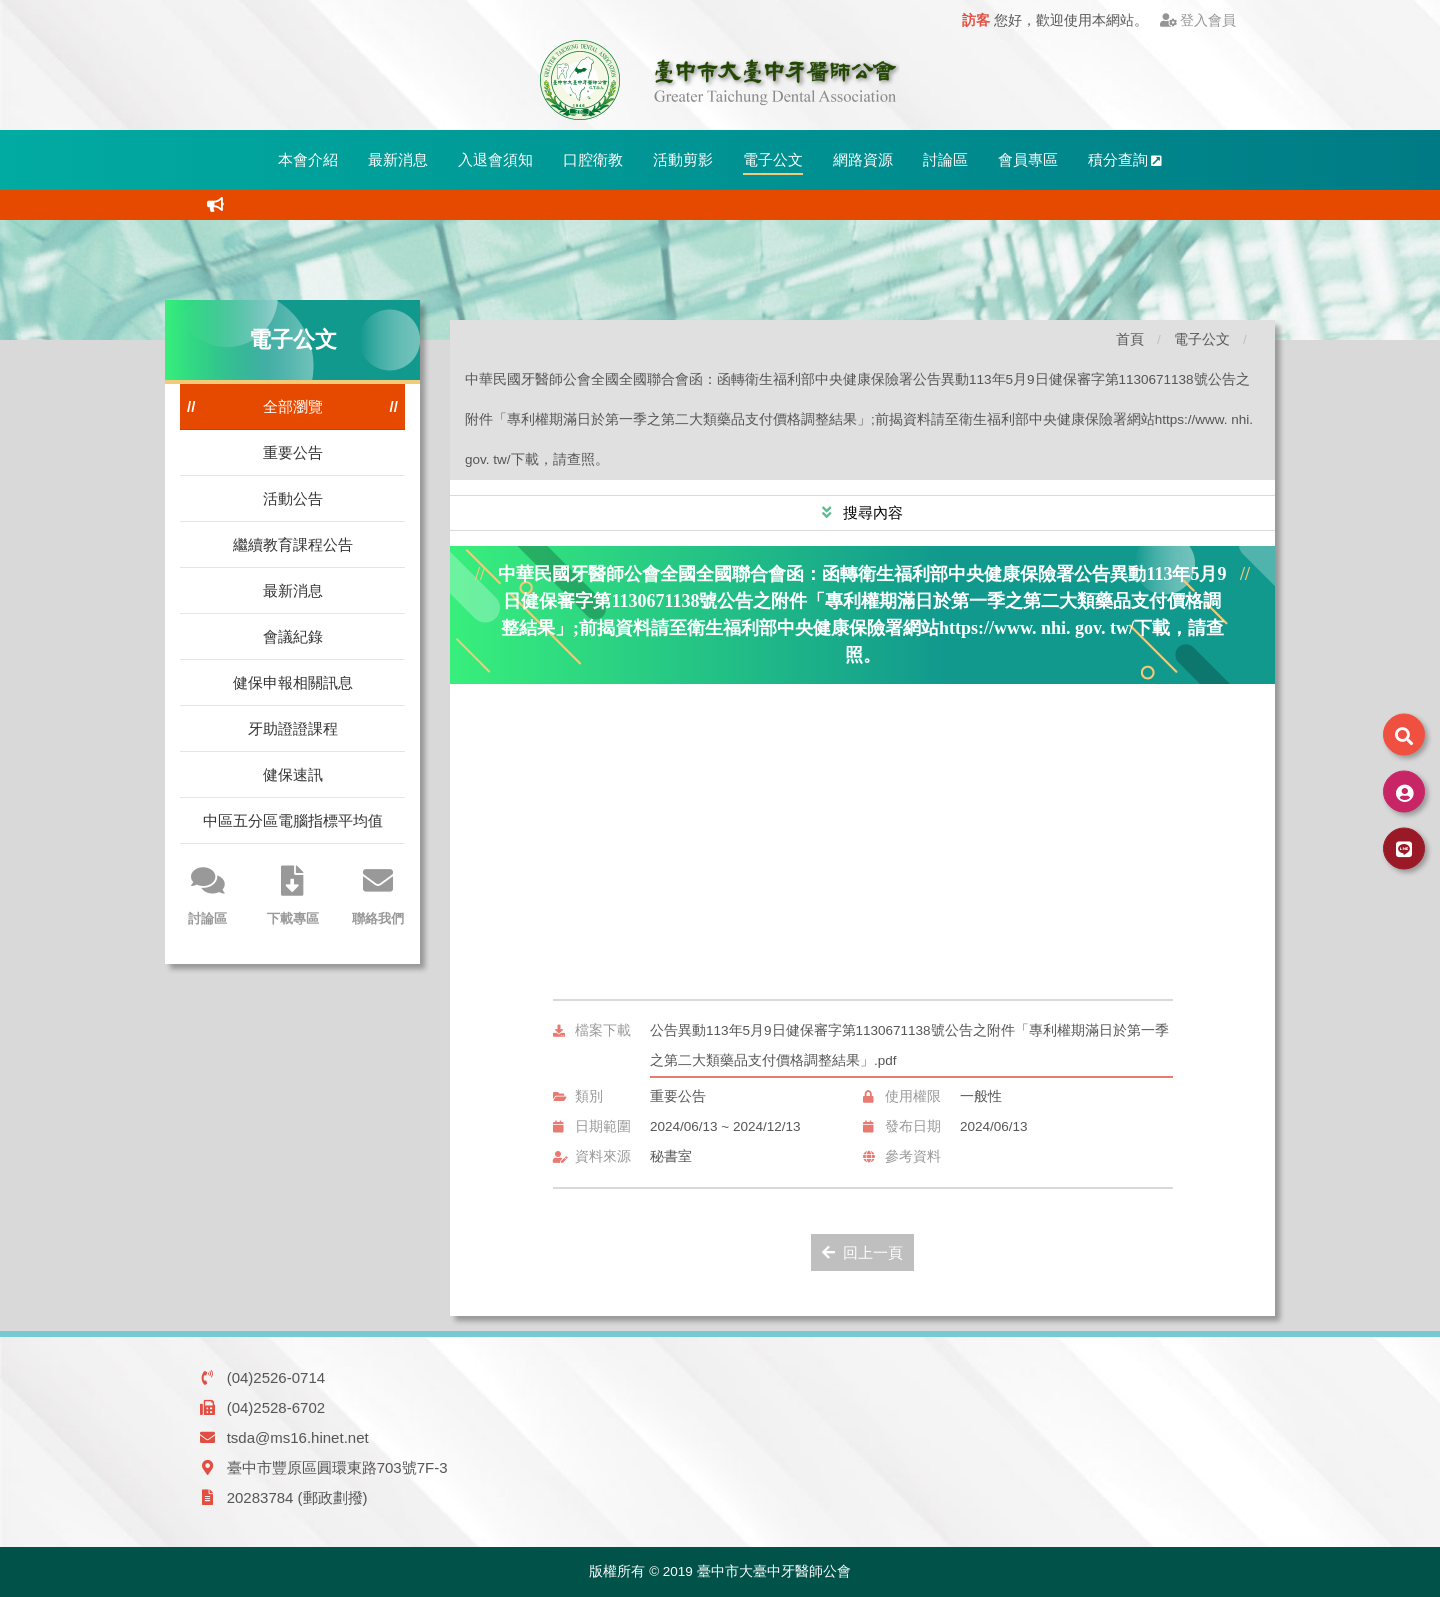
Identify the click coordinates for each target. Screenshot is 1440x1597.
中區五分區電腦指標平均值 (293, 820)
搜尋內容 (871, 512)
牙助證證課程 (293, 728)
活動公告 (293, 498)
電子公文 (773, 159)
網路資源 (863, 159)
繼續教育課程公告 (293, 544)
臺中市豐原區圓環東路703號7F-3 (337, 1467)
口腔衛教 (593, 159)
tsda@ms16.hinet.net (298, 1437)
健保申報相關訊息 (293, 682)
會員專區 (1028, 159)
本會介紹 (308, 159)
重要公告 (293, 452)
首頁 (1130, 339)
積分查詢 (1125, 159)
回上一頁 (862, 1252)
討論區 (945, 159)
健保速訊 (293, 774)
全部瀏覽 (293, 406)
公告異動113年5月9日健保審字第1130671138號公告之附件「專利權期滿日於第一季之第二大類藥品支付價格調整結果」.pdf (909, 1045)
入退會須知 (495, 159)
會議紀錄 (293, 636)
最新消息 (398, 159)
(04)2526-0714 (276, 1377)
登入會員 (1198, 20)
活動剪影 (683, 159)
